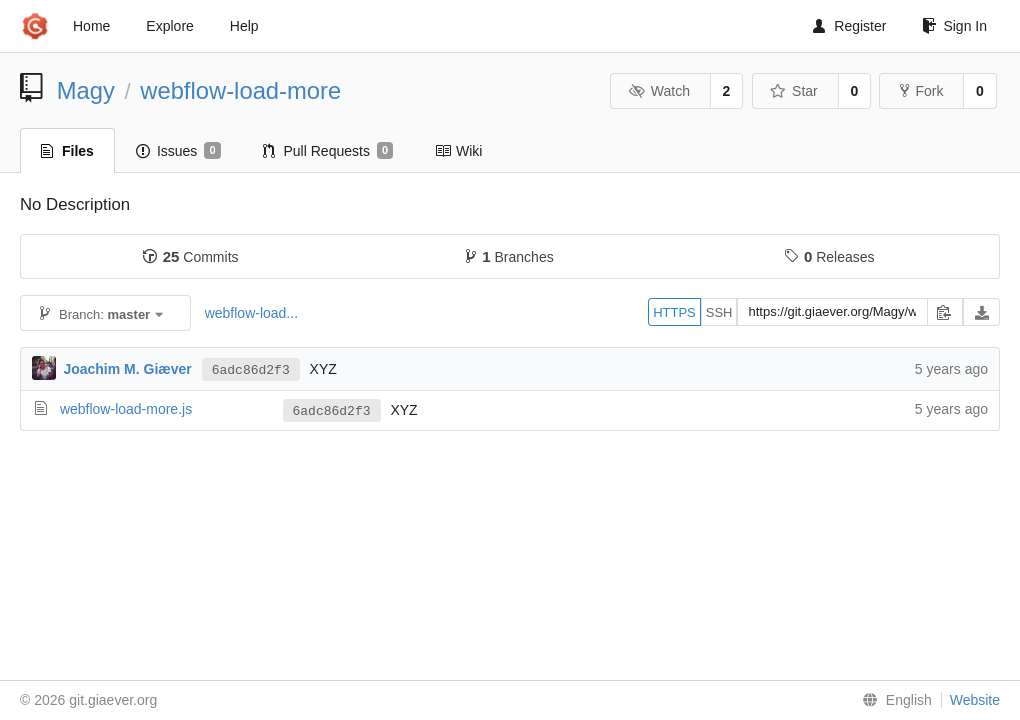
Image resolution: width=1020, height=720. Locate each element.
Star (794, 91)
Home (91, 26)
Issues (178, 151)
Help (244, 26)
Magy (86, 90)
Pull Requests (328, 151)
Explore (169, 26)
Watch (659, 91)
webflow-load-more (240, 90)
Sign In (954, 26)
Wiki (458, 151)
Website (975, 700)
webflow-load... (251, 313)
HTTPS (674, 312)
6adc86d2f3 (251, 370)
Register (849, 26)
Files (67, 151)
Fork (921, 91)
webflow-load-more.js (126, 409)
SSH (719, 312)
